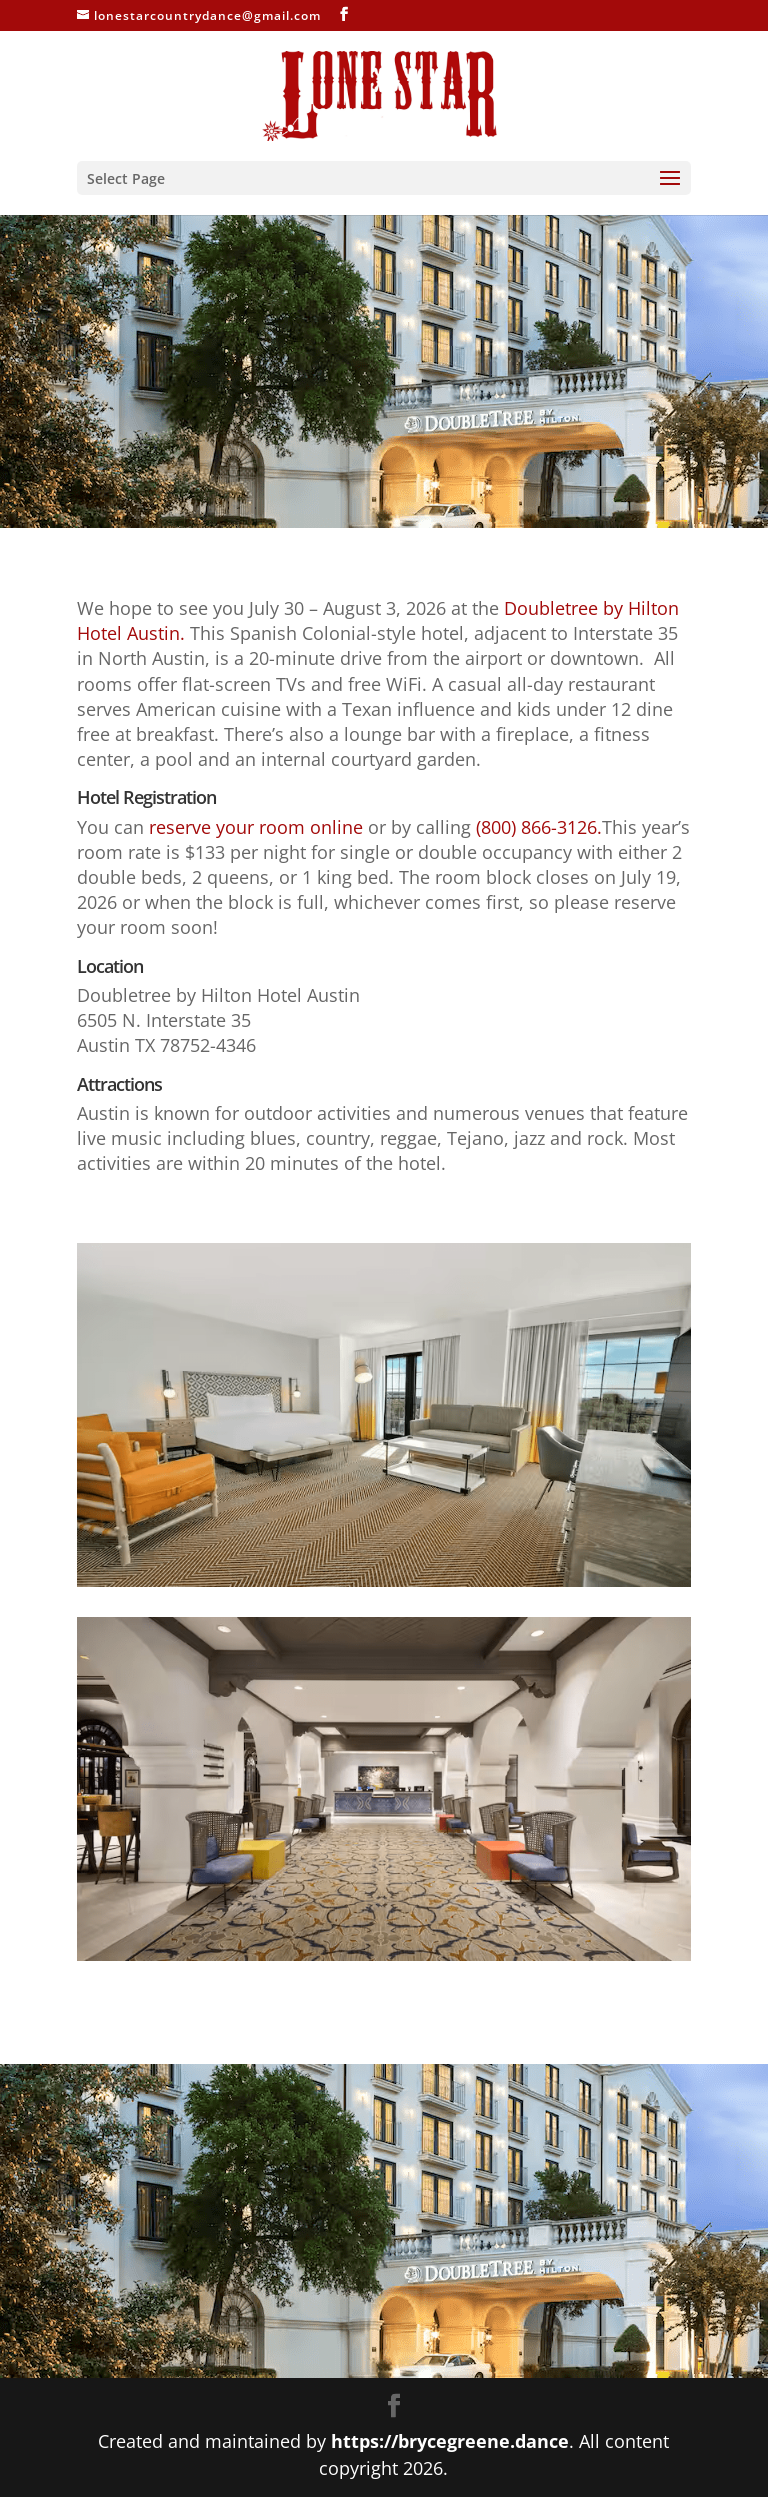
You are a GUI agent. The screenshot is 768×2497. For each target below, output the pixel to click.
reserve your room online (256, 827)
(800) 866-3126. (539, 827)
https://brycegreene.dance (450, 2441)
